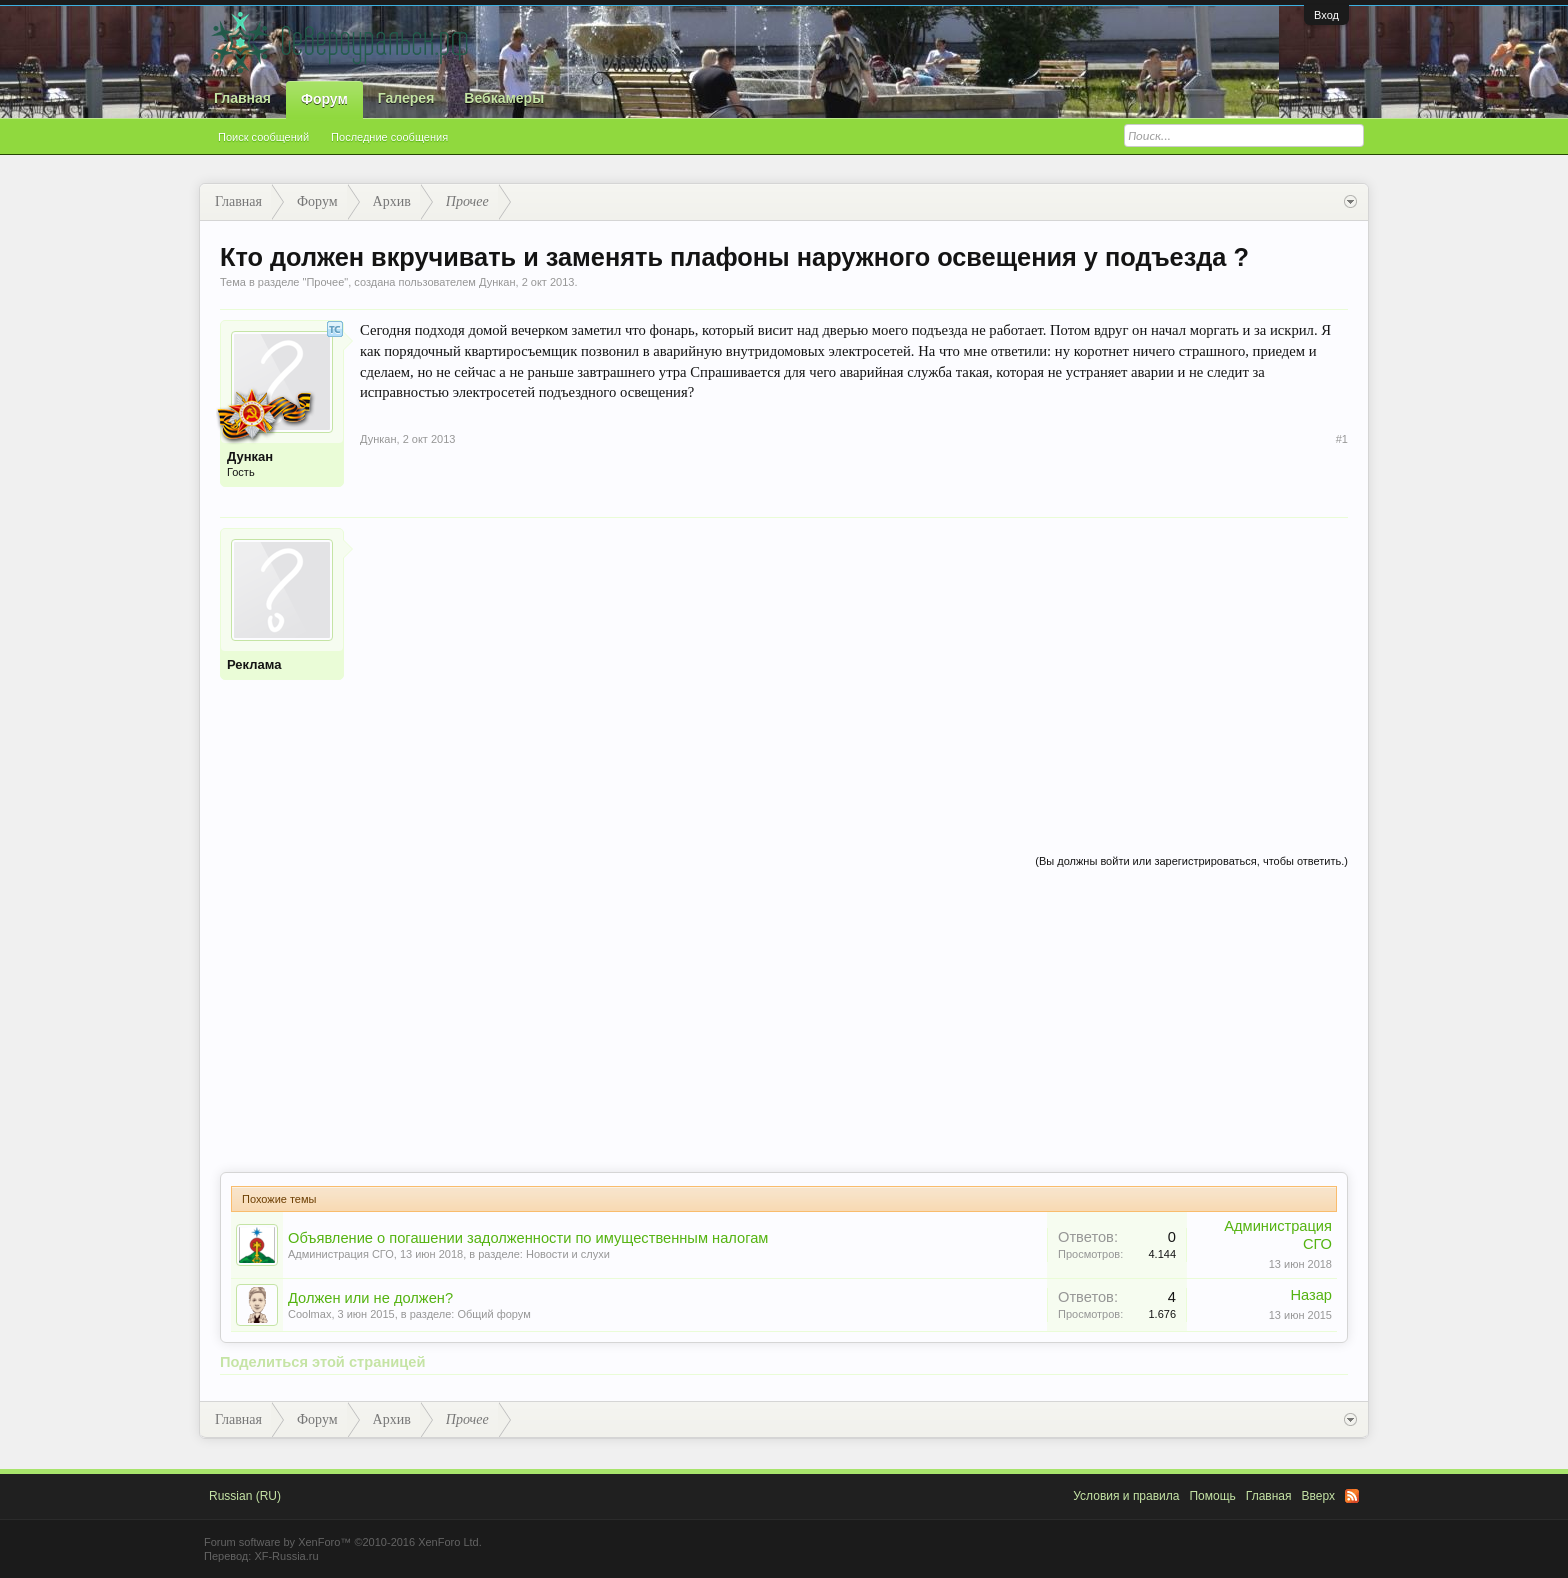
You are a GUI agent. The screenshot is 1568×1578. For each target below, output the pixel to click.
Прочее (325, 282)
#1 (1342, 439)
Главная (242, 98)
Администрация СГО (341, 1254)
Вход (1326, 15)
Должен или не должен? (370, 1298)
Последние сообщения (389, 137)
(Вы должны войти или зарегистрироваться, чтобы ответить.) (1191, 861)
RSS (1352, 1496)
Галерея (406, 98)
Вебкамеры (504, 98)
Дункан (497, 282)
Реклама (254, 664)
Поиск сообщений (263, 137)
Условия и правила (1126, 1496)
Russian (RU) (245, 1496)
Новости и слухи (568, 1254)
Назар (1311, 1295)
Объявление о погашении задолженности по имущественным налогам (528, 1238)
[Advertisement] (854, 668)
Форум (324, 99)
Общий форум (493, 1314)
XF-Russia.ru (286, 1556)
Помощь (1212, 1496)
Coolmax (309, 1314)
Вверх (1318, 1496)
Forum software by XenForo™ (343, 1542)
